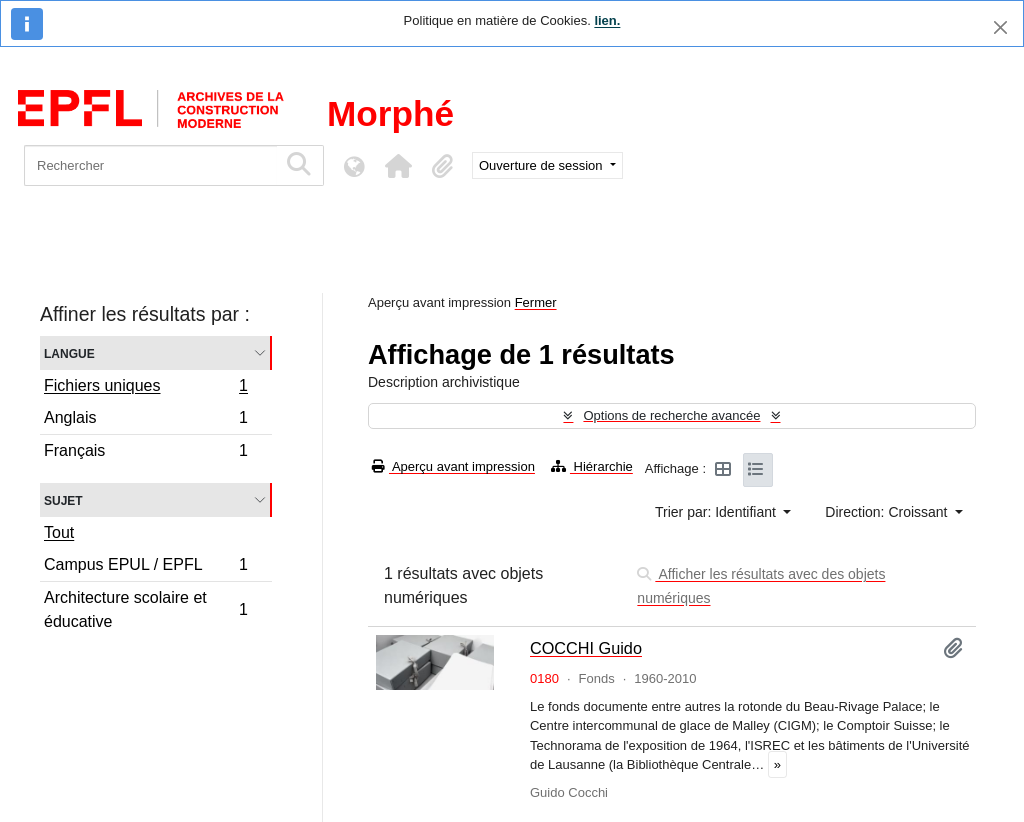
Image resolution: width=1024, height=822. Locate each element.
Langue (69, 352)
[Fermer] (1000, 27)
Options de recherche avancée (671, 415)
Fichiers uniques (145, 388)
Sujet (63, 499)
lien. (607, 20)
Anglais (145, 420)
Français (145, 453)
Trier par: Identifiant (717, 512)
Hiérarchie (592, 466)
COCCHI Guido (586, 648)
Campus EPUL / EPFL (145, 567)
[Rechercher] (150, 165)
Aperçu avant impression (453, 466)
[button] (398, 166)
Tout (59, 532)
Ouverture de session (542, 165)
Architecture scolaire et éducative (145, 609)
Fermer (536, 302)
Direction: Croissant (888, 512)
